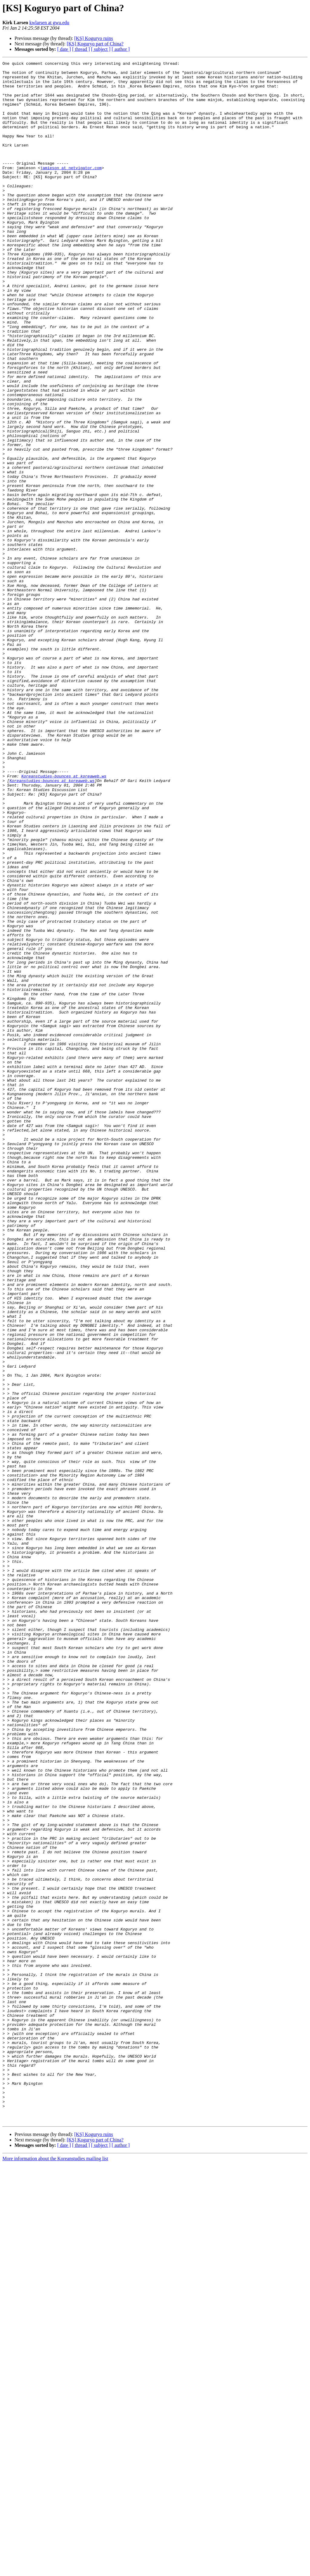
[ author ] (121, 49)
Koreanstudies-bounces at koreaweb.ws (63, 919)
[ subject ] (100, 49)
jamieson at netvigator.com (71, 189)
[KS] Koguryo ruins (93, 38)
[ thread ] (81, 49)
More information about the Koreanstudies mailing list (55, 2570)
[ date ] (64, 49)
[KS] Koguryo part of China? (95, 43)
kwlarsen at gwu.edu (49, 22)
